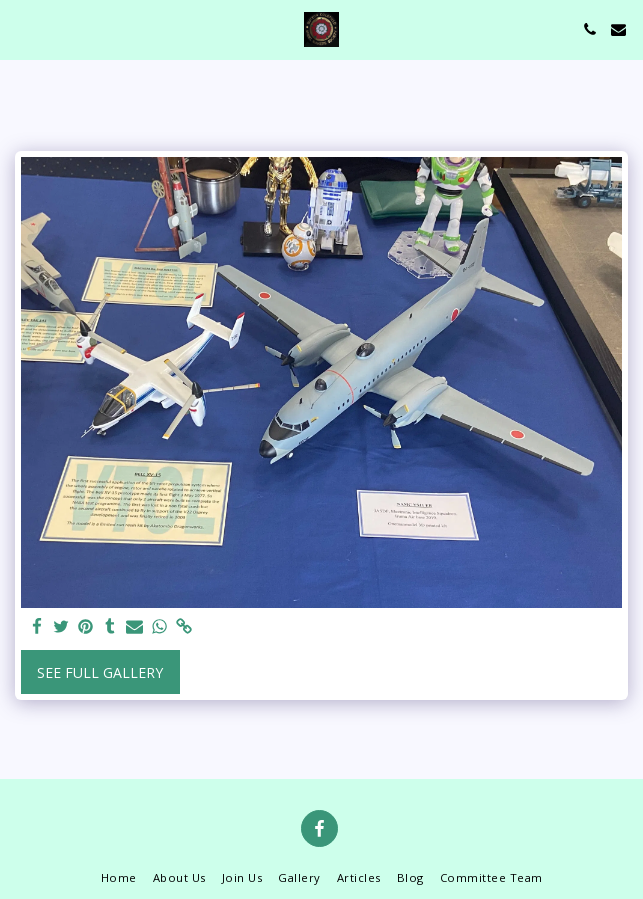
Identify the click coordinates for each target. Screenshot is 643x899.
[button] (22, 28)
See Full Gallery (100, 672)
